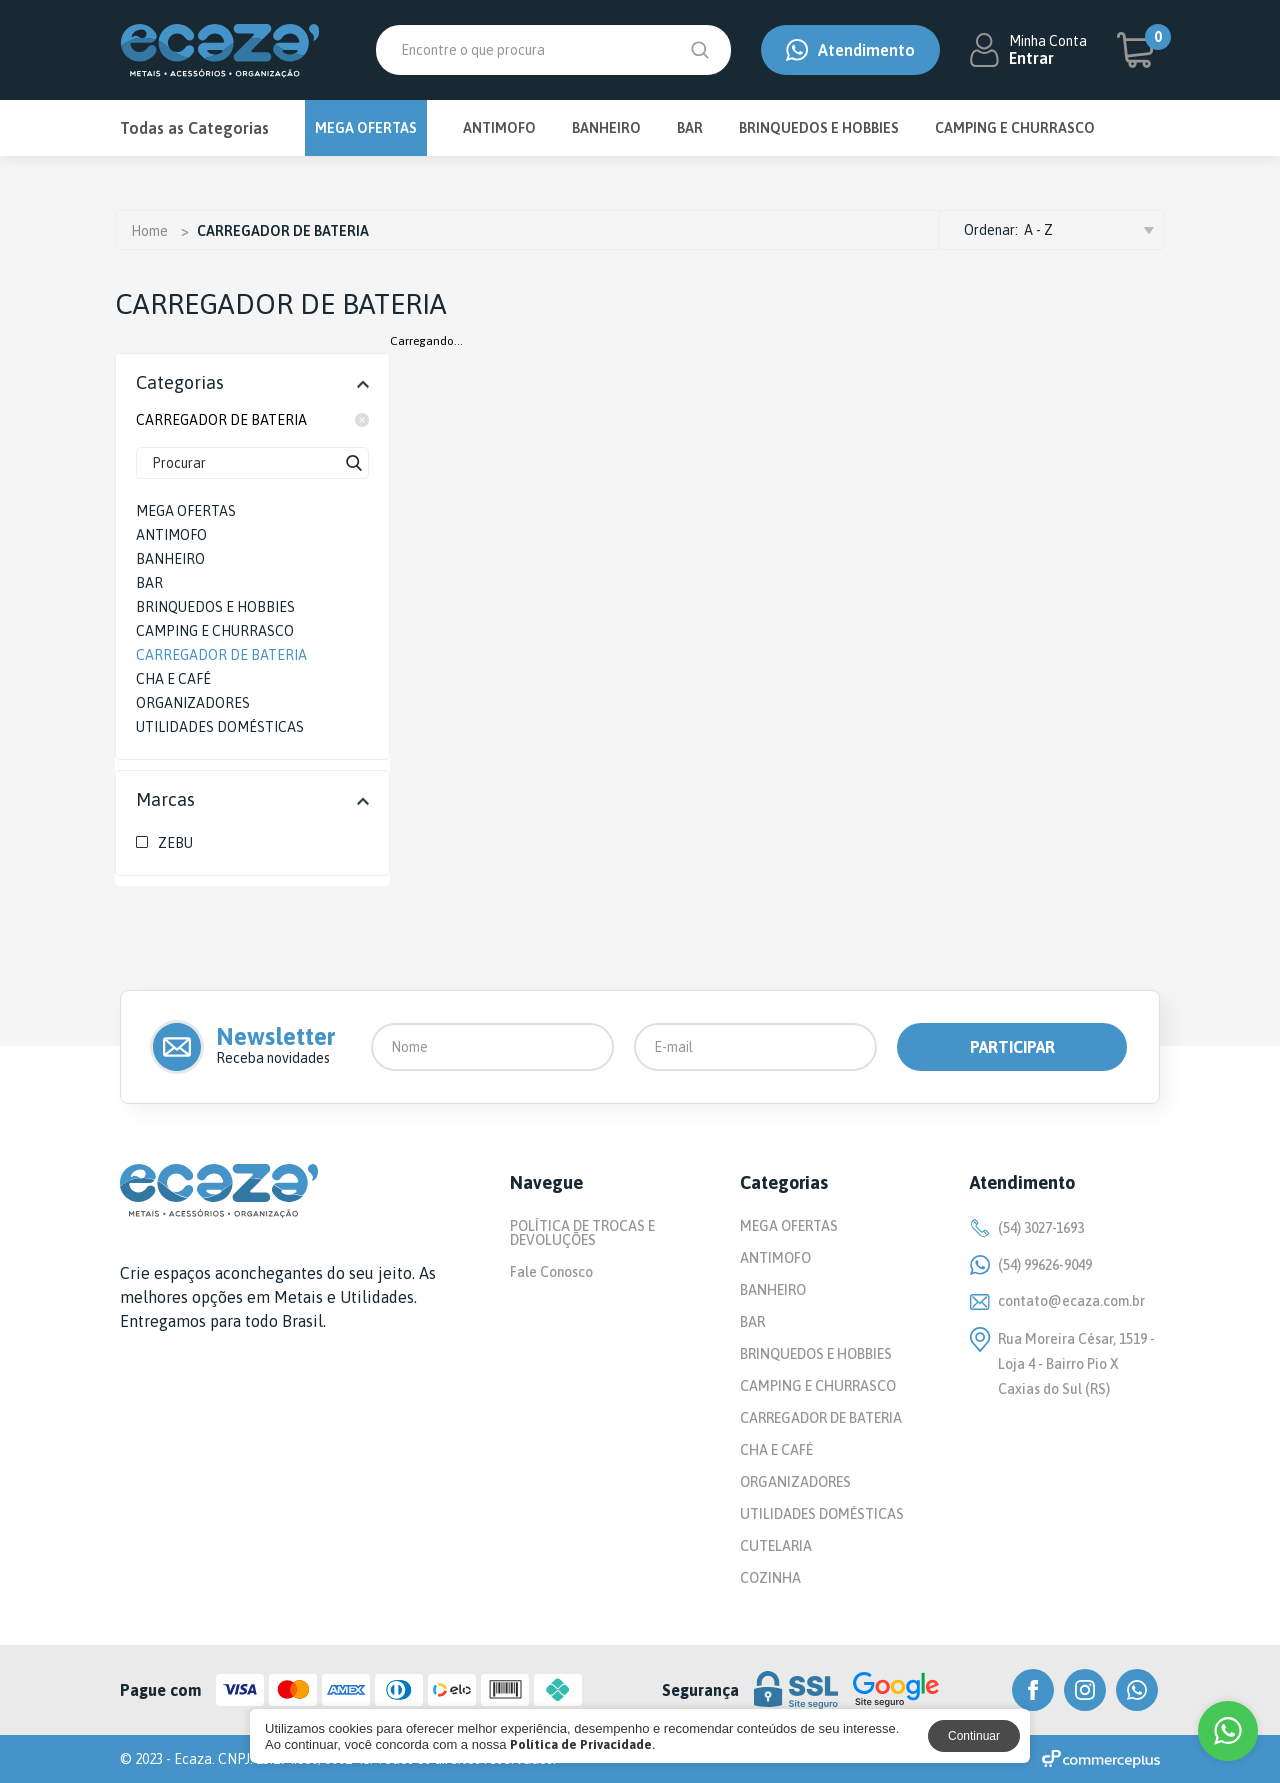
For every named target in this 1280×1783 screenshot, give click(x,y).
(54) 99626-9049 (1031, 1265)
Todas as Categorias (194, 128)
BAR (690, 128)
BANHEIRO (606, 128)
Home (149, 231)
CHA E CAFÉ (776, 1450)
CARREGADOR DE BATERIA (252, 420)
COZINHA (770, 1578)
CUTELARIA (776, 1546)
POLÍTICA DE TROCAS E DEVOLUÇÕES (582, 1233)
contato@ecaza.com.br (1057, 1301)
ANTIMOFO (499, 128)
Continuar (974, 1736)
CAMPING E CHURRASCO (1015, 128)
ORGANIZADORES (795, 1482)
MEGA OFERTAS (366, 128)
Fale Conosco (551, 1272)
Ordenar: (991, 230)
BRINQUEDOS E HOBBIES (819, 128)
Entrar (1031, 58)
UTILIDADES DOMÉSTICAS (822, 1514)
